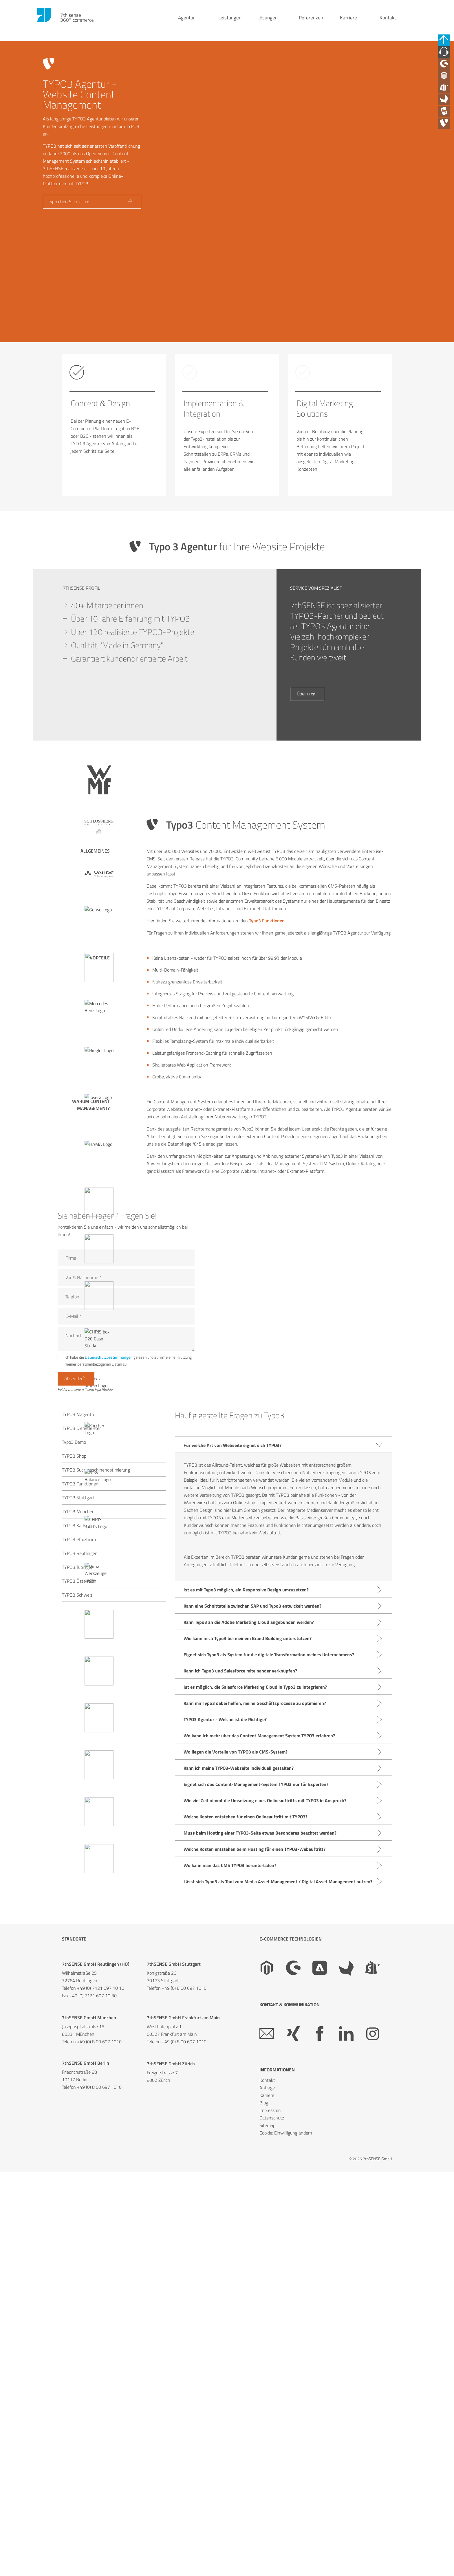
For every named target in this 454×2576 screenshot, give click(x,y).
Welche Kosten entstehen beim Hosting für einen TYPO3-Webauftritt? (254, 2267)
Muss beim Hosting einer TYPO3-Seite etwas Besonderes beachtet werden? (260, 2251)
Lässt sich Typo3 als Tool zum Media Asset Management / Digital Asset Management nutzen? (278, 2300)
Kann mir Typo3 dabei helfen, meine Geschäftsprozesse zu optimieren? (255, 2122)
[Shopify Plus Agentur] (447, 101)
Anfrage (267, 2506)
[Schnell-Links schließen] (447, 41)
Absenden (75, 1796)
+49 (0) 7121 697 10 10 (100, 2406)
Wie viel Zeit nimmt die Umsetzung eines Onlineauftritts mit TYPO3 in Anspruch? (265, 2219)
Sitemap (267, 2544)
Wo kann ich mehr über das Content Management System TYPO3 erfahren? (259, 2154)
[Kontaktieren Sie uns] (447, 56)
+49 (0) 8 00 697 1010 (184, 2406)
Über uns (307, 1111)
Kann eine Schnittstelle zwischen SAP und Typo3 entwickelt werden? (252, 2024)
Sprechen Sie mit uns (71, 203)
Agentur (186, 23)
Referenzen (311, 23)
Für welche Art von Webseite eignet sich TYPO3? (232, 1864)
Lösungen (267, 23)
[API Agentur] (447, 130)
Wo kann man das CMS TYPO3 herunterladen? (230, 2284)
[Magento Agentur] (447, 86)
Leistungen (229, 23)
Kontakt (388, 23)
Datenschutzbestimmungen (109, 1773)
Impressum (270, 2529)
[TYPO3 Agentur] (447, 145)
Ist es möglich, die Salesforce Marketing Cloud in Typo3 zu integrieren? (255, 2105)
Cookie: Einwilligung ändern (285, 2551)
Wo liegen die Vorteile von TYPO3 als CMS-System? (236, 2170)
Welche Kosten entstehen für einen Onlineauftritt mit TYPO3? (245, 2235)
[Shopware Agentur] (447, 71)
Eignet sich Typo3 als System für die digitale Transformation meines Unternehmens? (269, 2073)
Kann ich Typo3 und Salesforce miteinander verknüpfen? (240, 2089)
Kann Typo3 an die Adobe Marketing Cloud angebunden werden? (249, 2041)
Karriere (348, 23)
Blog (263, 2521)
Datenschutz (271, 2536)
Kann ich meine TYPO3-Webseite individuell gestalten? (239, 2186)
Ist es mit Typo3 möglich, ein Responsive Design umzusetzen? (246, 2008)
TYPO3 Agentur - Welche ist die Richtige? (225, 2138)
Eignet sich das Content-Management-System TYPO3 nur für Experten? (256, 2203)
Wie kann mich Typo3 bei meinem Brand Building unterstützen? (248, 2057)
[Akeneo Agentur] (447, 115)
